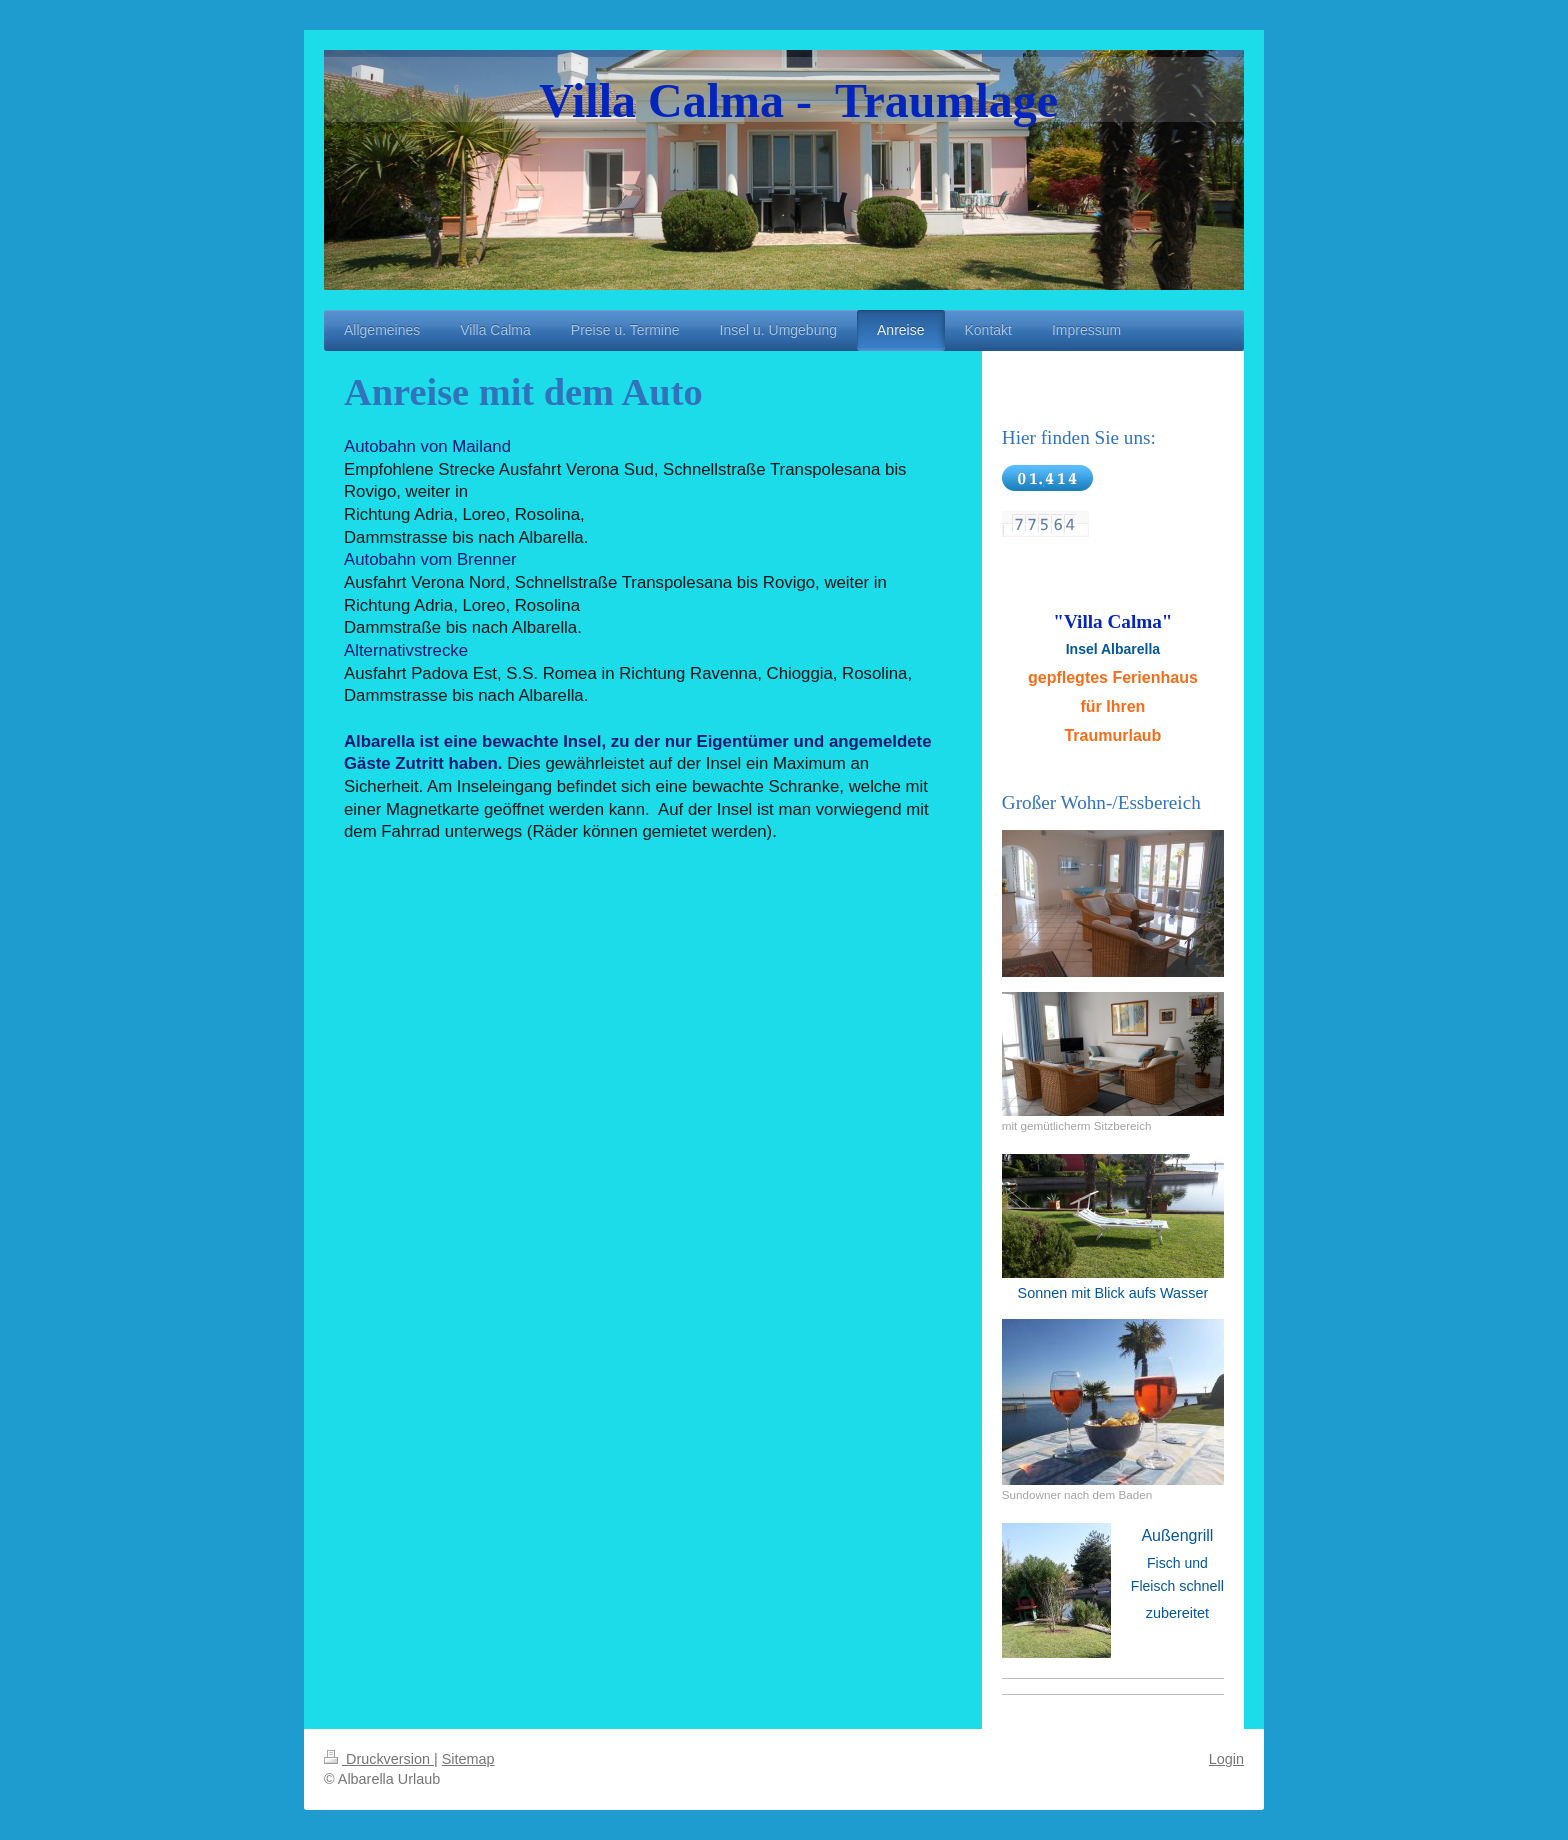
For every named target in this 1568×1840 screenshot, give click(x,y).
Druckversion (379, 1759)
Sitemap (468, 1759)
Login (1226, 1759)
